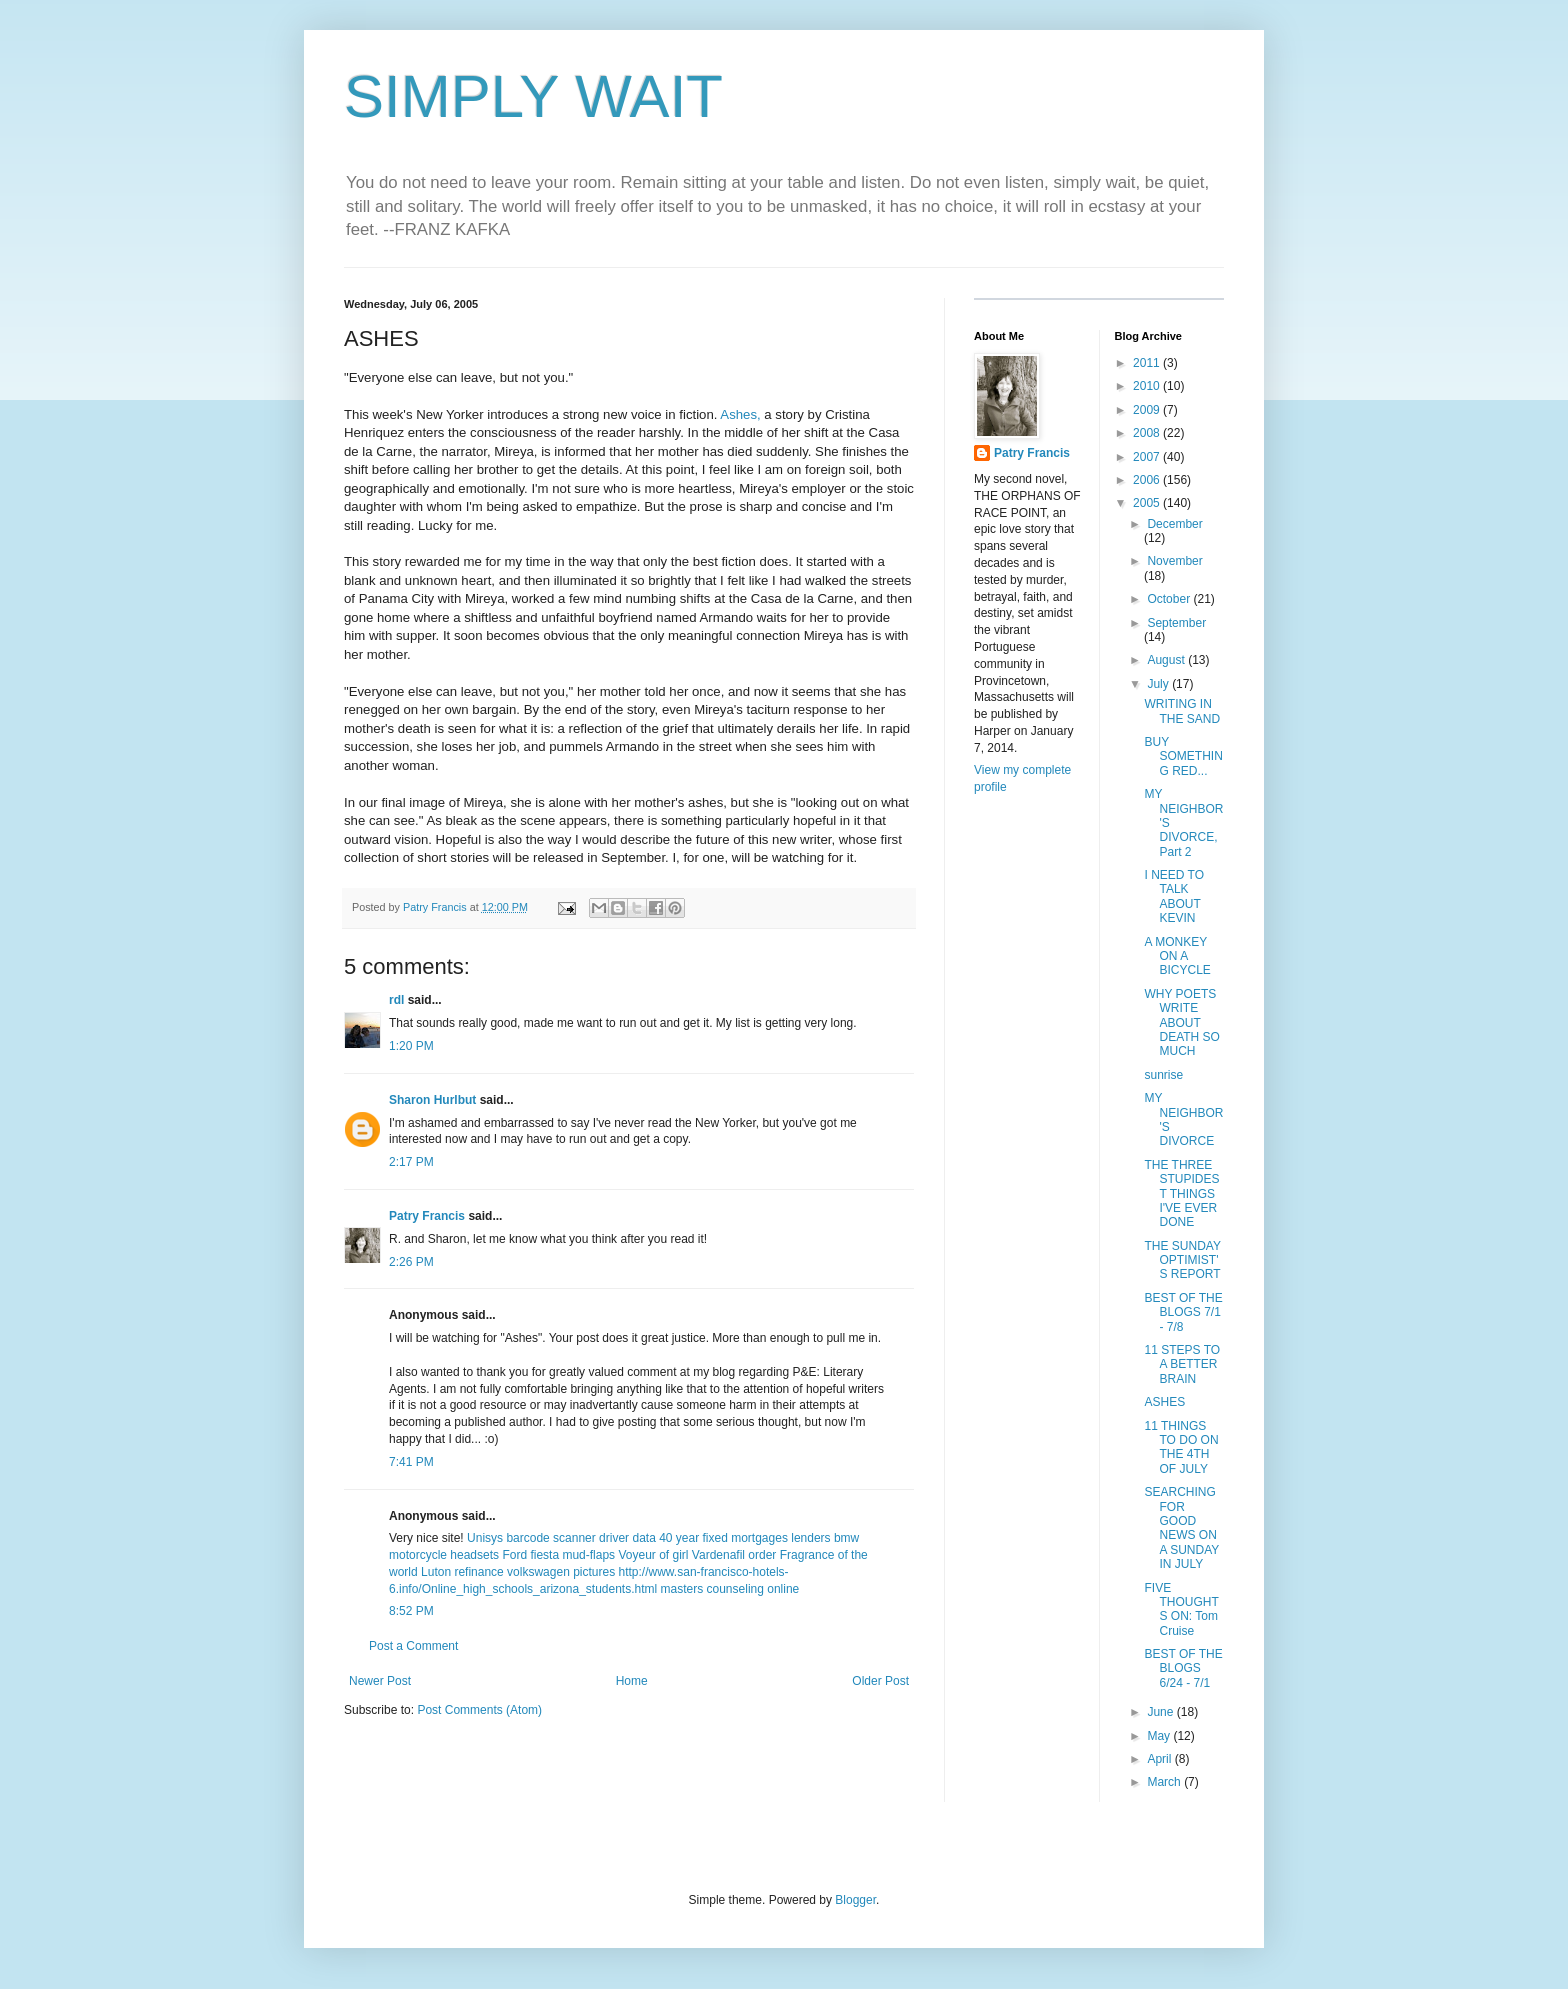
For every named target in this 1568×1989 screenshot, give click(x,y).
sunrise (1163, 1075)
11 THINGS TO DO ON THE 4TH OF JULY (1181, 1447)
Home (632, 1681)
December (1174, 524)
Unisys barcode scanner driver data (561, 1538)
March (1165, 1782)
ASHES (1164, 1402)
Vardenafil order (734, 1555)
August (1167, 660)
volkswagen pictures (561, 1572)
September (1176, 623)
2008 (1148, 433)
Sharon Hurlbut (432, 1100)
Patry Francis (427, 1216)
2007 (1148, 457)
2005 (1148, 503)
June (1161, 1712)
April (1160, 1759)
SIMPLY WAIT (533, 96)
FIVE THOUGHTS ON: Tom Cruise (1181, 1609)
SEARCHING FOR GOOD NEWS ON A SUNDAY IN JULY (1181, 1528)
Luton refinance (462, 1572)
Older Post (880, 1681)
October (1170, 599)
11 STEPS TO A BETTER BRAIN (1182, 1364)
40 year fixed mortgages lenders (744, 1538)
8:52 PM (411, 1611)
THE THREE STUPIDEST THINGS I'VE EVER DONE (1181, 1194)
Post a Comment (413, 1646)
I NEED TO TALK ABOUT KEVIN (1174, 896)
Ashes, (740, 414)
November (1174, 561)
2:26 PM (411, 1262)
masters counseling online (730, 1589)
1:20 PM (411, 1046)
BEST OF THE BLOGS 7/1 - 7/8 (1183, 1312)
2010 (1148, 386)
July (1159, 684)
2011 (1148, 363)
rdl (396, 1000)
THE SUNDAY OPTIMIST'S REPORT (1182, 1260)
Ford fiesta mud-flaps (558, 1555)
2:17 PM (411, 1162)
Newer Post (380, 1681)
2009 (1148, 410)
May (1160, 1736)
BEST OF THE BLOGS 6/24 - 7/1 (1183, 1668)
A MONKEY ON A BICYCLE (1177, 956)
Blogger (855, 1900)
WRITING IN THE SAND (1182, 711)
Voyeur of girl (653, 1555)
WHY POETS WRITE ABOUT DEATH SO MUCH (1181, 1023)
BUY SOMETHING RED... (1183, 756)
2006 (1148, 480)
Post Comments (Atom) (479, 1710)
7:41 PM (411, 1462)
